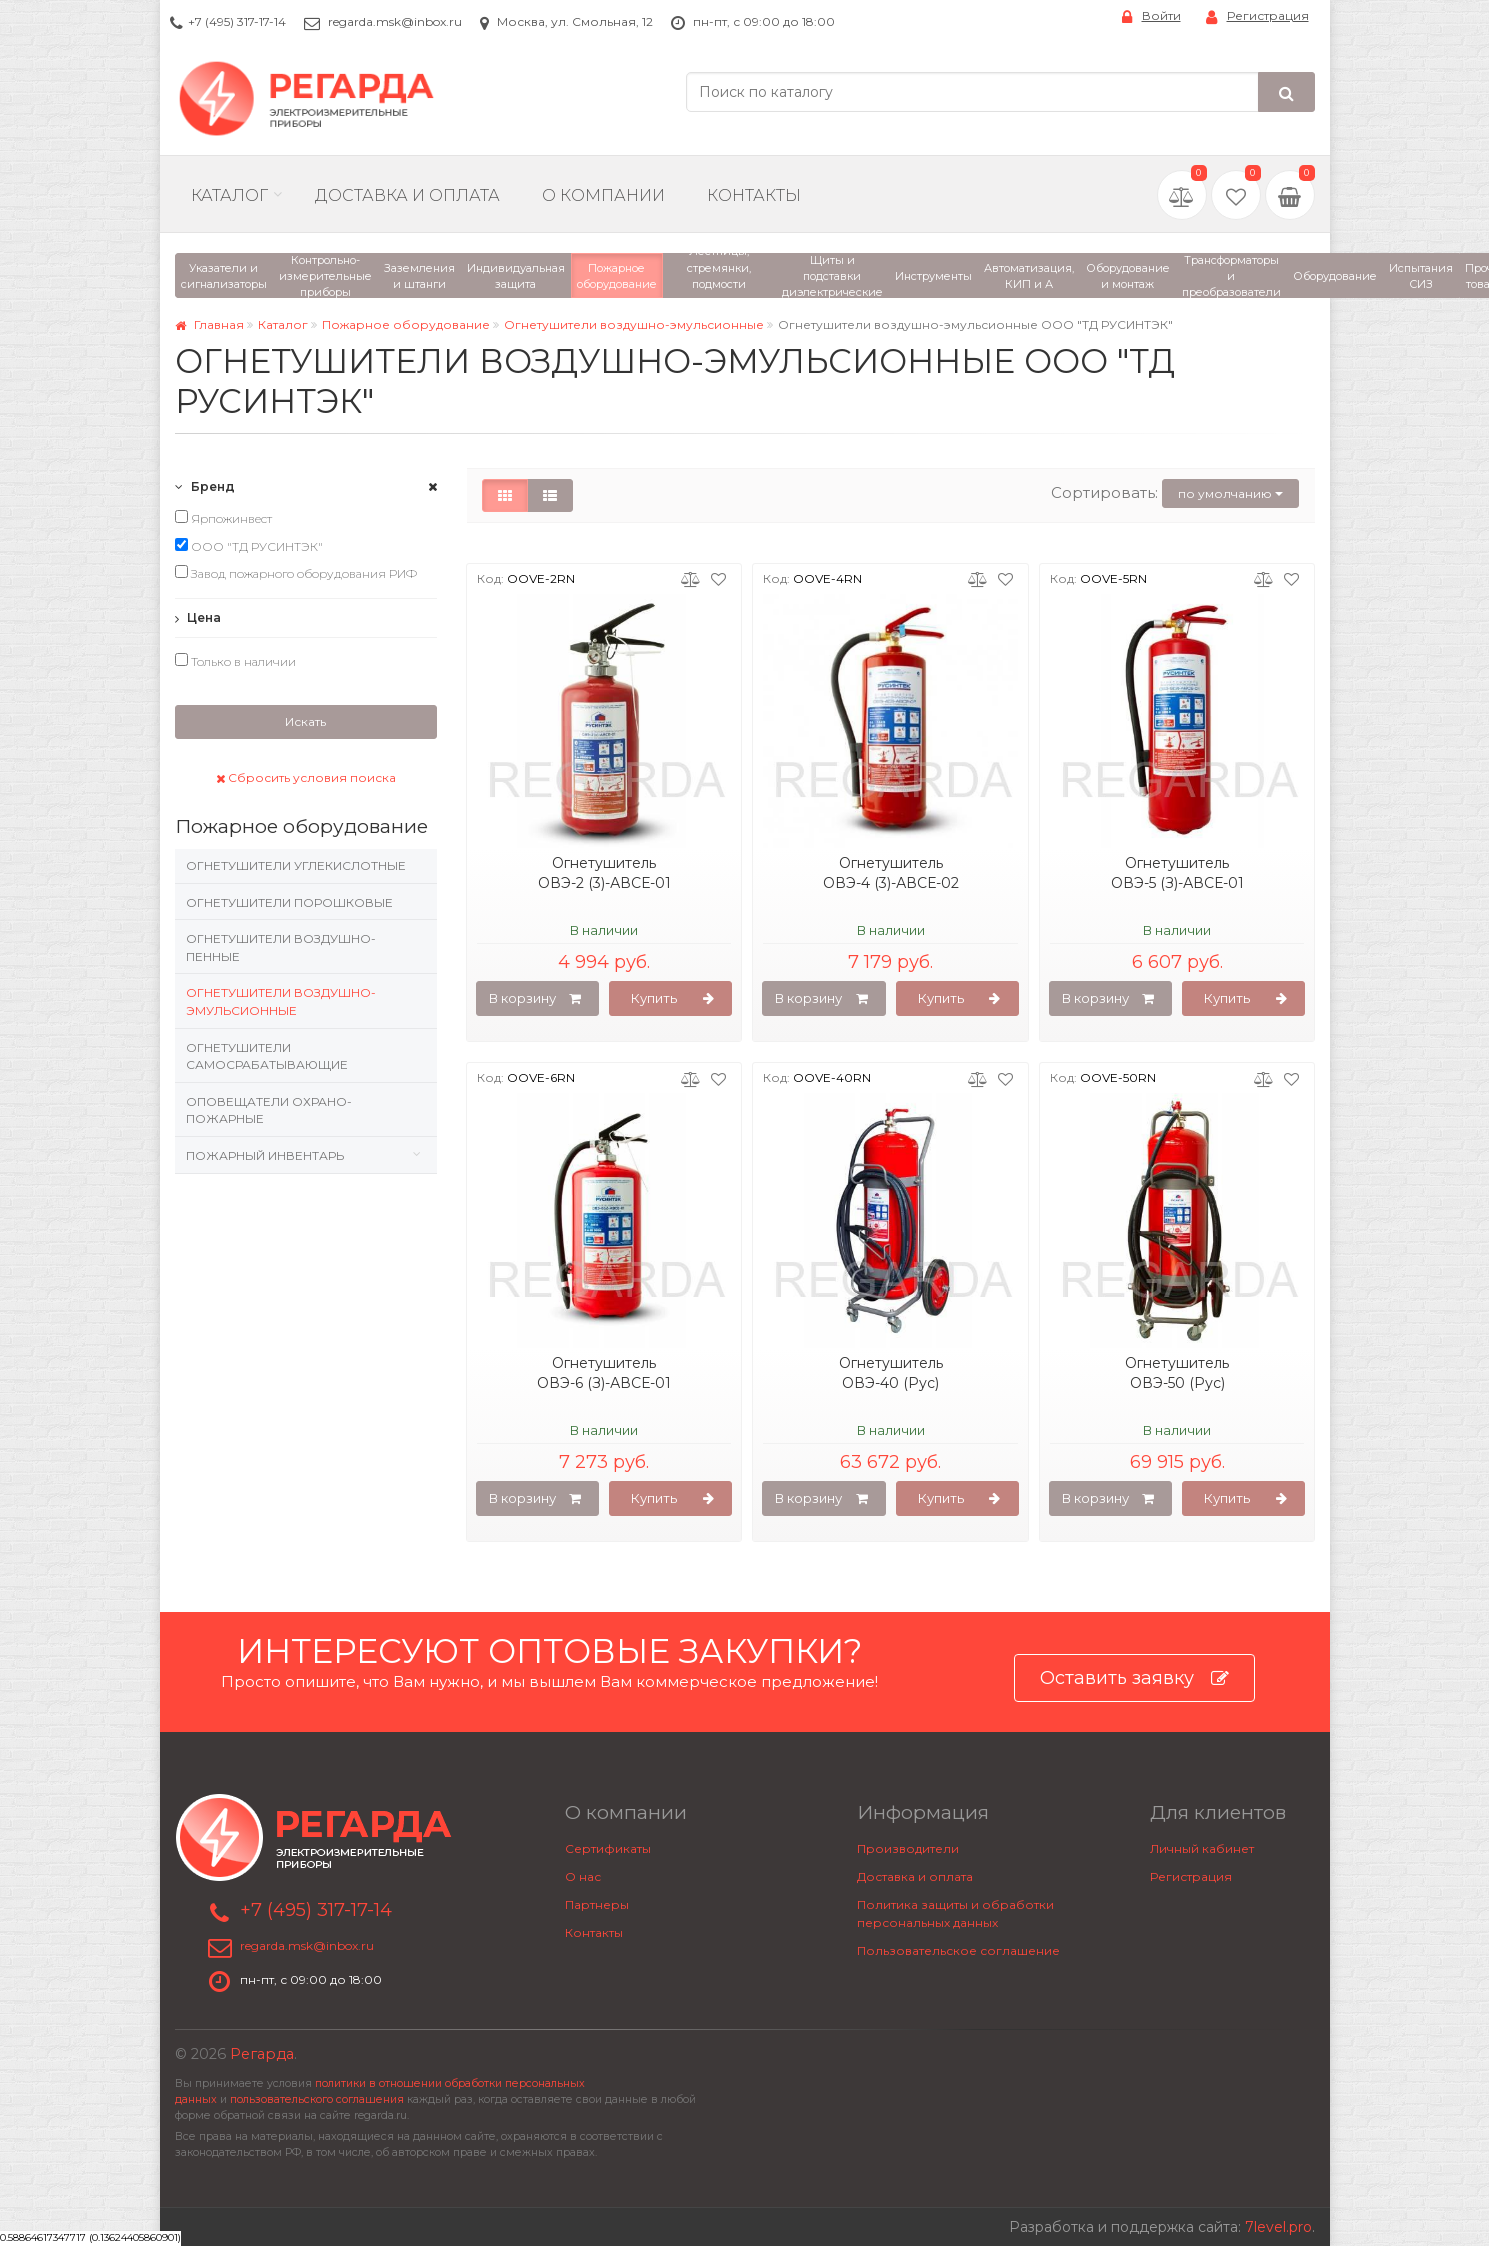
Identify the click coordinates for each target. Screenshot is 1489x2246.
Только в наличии (235, 661)
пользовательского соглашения (317, 2099)
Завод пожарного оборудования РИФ (296, 573)
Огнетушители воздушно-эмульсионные (634, 324)
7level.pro (1278, 2227)
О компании (603, 195)
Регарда (262, 2054)
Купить (672, 999)
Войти (1151, 16)
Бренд (205, 486)
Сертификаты (608, 1848)
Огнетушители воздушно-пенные (281, 947)
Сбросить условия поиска (306, 777)
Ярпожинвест (223, 518)
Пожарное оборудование (406, 324)
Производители (908, 1848)
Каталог (229, 195)
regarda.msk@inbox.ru (395, 21)
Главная (209, 324)
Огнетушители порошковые (289, 902)
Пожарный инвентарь (265, 1155)
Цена (198, 617)
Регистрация (1257, 16)
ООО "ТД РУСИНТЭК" (249, 546)
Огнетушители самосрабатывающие (267, 1056)
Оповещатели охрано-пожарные (269, 1110)
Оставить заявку (1134, 1678)
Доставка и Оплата (407, 195)
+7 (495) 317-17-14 (237, 21)
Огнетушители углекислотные (296, 865)
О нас (583, 1876)
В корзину (535, 999)
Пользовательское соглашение (958, 1950)
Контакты (754, 195)
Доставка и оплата (915, 1876)
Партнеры (597, 1904)
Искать (305, 721)
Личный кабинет (1202, 1848)
